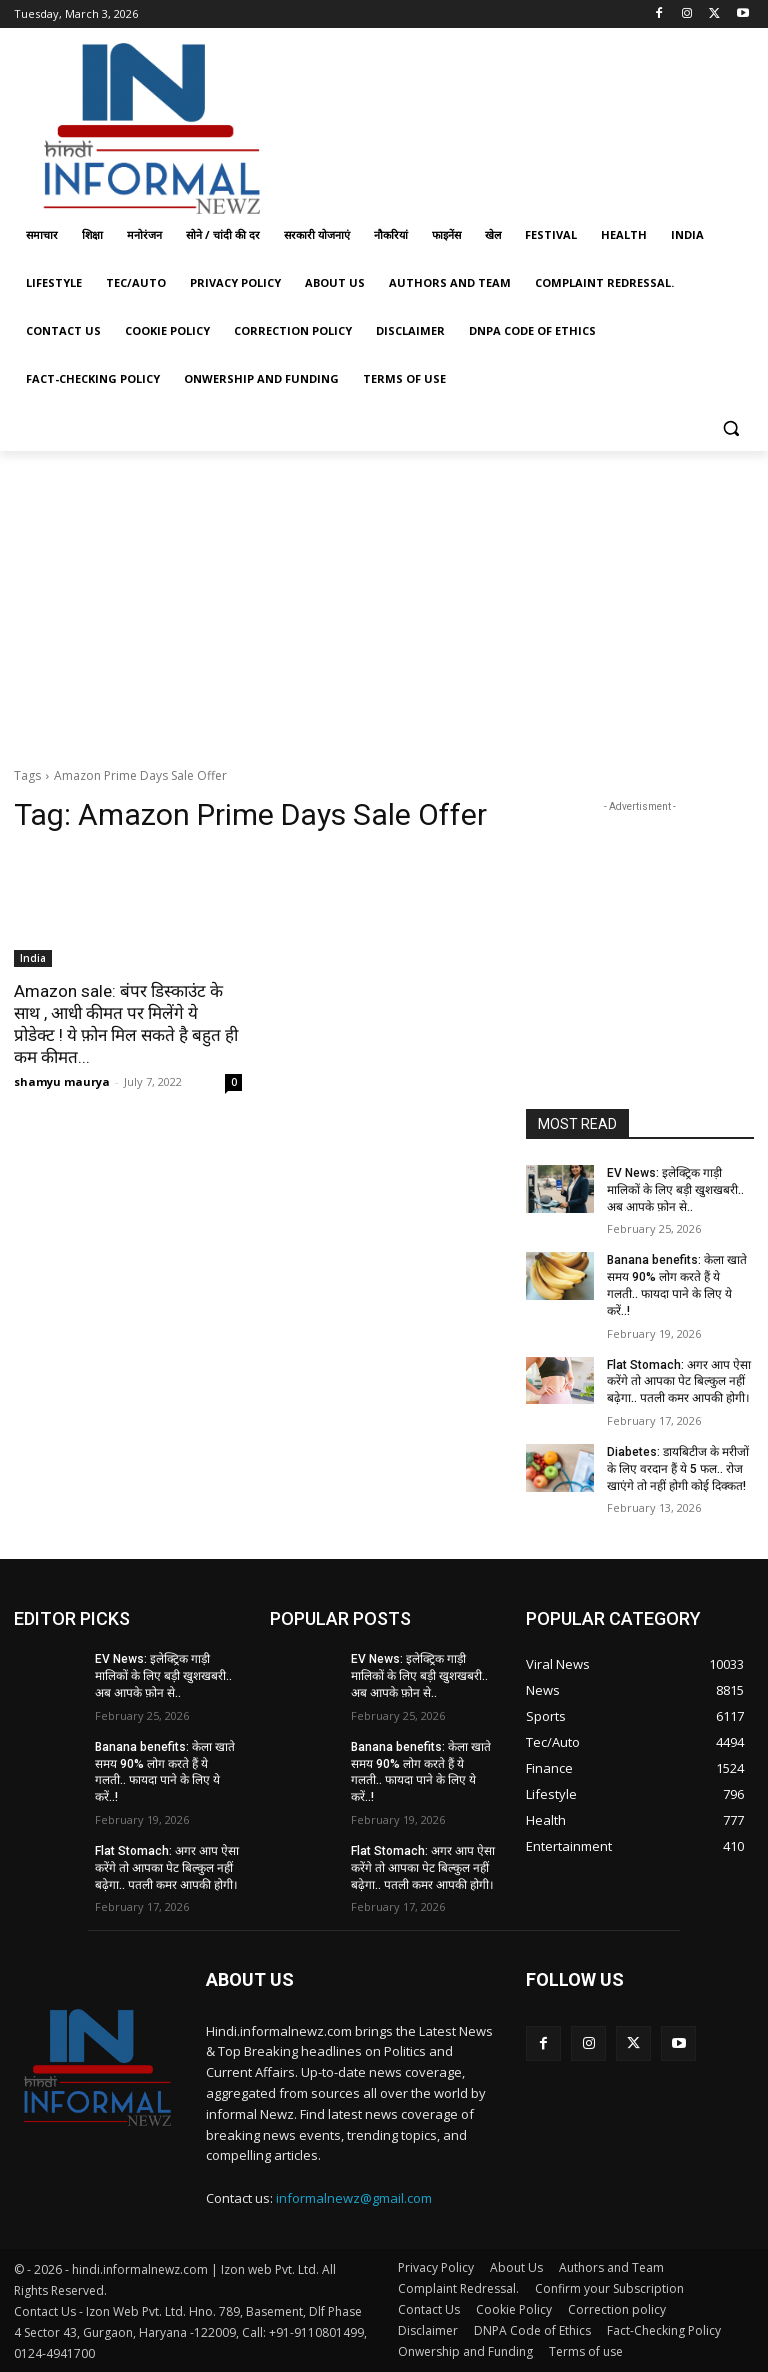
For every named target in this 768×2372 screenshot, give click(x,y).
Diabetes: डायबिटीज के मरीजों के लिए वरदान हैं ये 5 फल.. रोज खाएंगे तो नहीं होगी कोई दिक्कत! (678, 1469)
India (33, 958)
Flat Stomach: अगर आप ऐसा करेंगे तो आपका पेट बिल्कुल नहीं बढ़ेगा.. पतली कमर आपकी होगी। (679, 1382)
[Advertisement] (520, 123)
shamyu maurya (62, 1081)
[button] (730, 427)
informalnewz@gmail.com (354, 2198)
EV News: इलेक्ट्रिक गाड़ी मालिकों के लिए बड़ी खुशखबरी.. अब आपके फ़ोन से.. (675, 1190)
